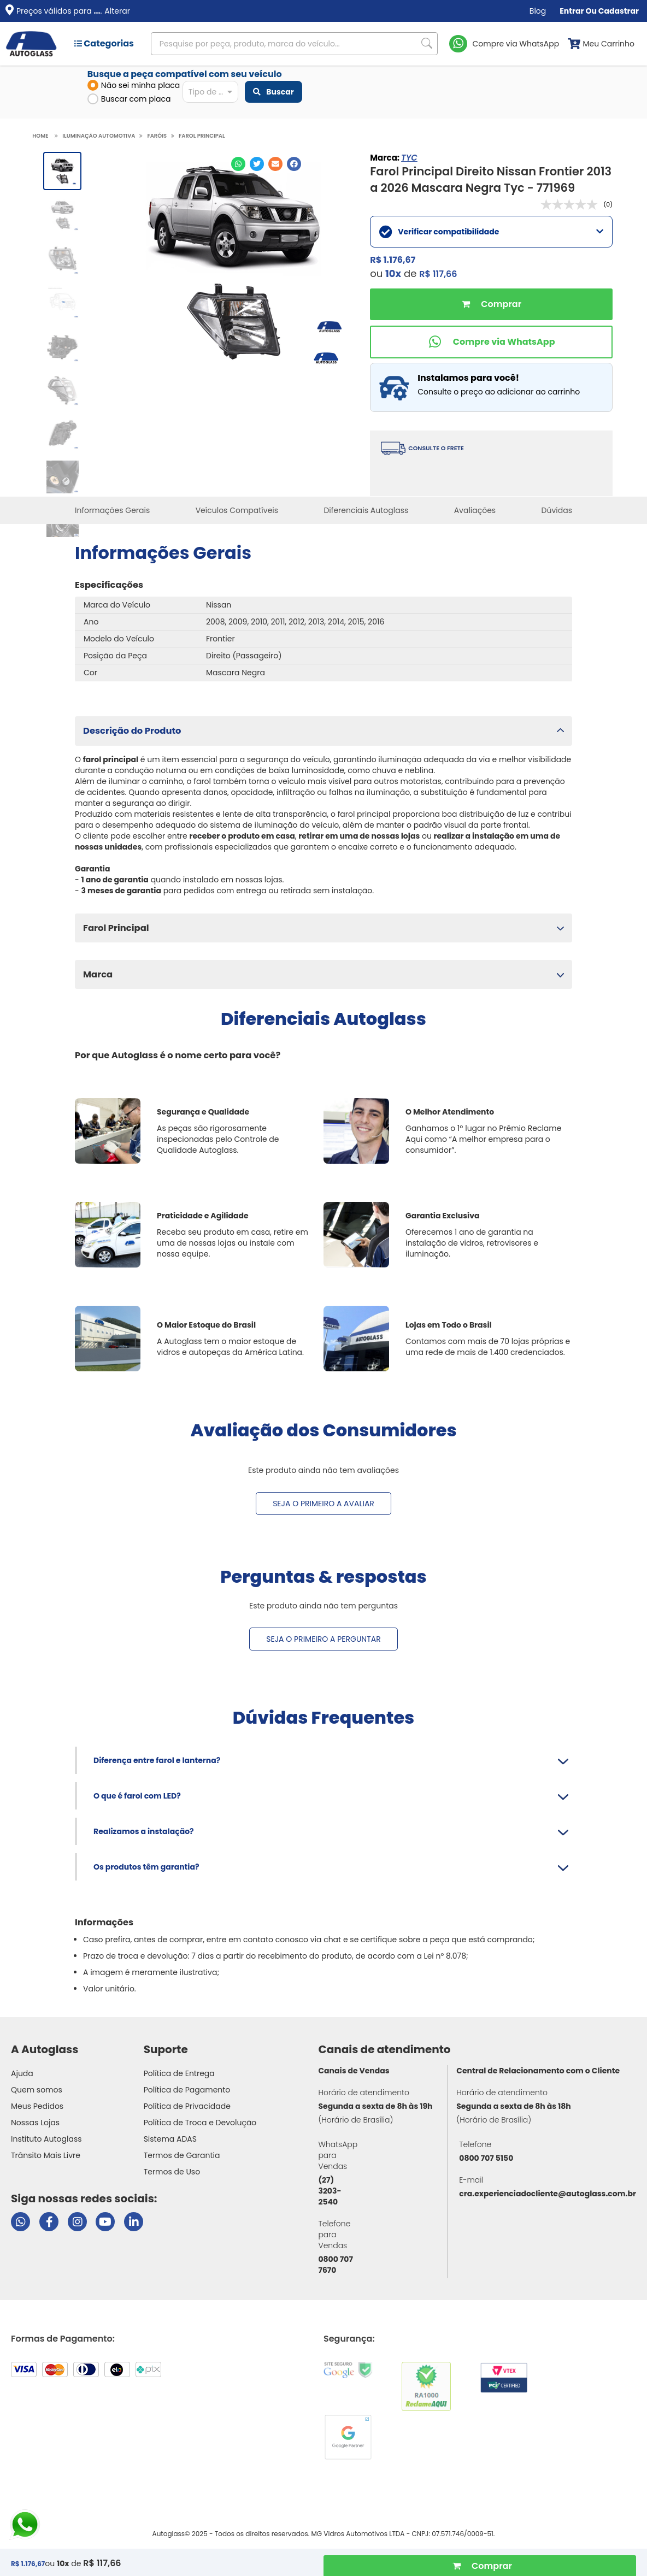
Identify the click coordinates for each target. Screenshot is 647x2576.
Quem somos (36, 2089)
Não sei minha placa (133, 85)
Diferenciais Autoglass (366, 510)
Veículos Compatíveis (237, 510)
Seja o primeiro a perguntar (323, 1639)
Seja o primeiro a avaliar (323, 1503)
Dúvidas (557, 510)
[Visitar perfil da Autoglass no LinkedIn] (133, 2221)
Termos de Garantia (182, 2155)
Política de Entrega (179, 2073)
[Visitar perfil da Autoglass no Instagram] (77, 2221)
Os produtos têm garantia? (146, 1866)
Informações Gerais (112, 510)
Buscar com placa (129, 98)
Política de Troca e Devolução (200, 2122)
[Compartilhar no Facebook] (294, 164)
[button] (323, 730)
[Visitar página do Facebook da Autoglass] (48, 2221)
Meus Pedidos (37, 2106)
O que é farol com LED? (137, 1795)
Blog (538, 10)
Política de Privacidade (187, 2106)
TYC (409, 157)
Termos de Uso (172, 2171)
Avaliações (475, 510)
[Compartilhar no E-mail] (275, 164)
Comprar (491, 304)
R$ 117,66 (438, 274)
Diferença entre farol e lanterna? (156, 1760)
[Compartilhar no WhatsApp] (238, 164)
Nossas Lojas (35, 2122)
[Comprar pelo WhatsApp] (491, 342)
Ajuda (22, 2073)
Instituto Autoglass (46, 2138)
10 (393, 273)
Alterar (117, 10)
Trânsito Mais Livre (45, 2155)
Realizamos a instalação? (143, 1831)
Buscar (273, 91)
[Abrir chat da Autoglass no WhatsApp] (20, 2221)
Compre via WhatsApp (516, 43)
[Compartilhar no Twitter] (257, 164)
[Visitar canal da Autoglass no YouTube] (105, 2221)
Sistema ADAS (170, 2138)
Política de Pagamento (187, 2089)
